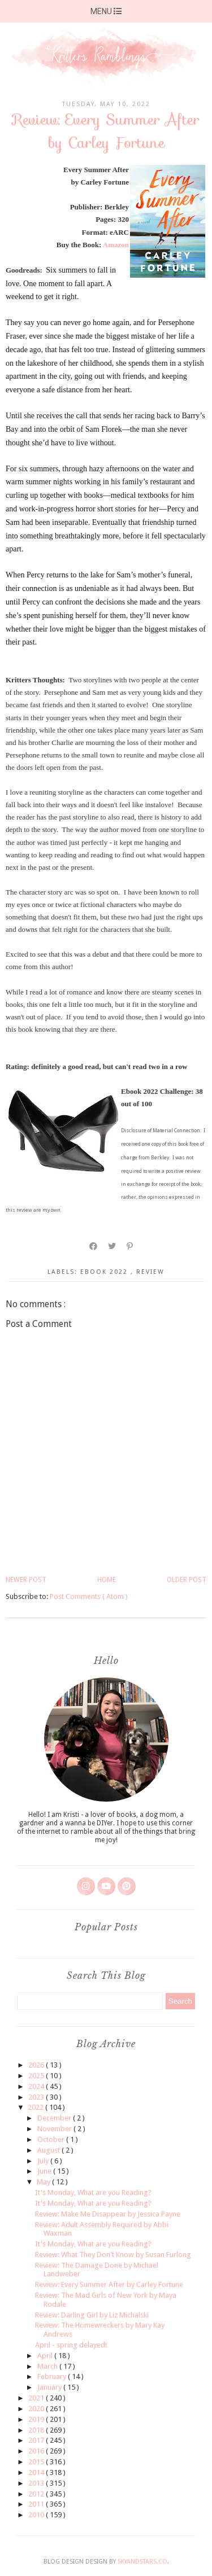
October (51, 2139)
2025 (37, 2075)
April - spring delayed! (71, 2345)
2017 (37, 2440)
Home (106, 1580)
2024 (37, 2086)
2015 (37, 2461)
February (52, 2376)
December (55, 2118)
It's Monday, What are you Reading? (93, 2192)
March (48, 2366)
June (45, 2171)
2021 (37, 2398)
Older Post (186, 1580)
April (45, 2355)
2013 (37, 2483)
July (43, 2161)
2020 (37, 2408)
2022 (36, 2107)
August (49, 2150)
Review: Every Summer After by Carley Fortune (109, 2284)
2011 (37, 2504)
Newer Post (26, 1580)
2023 (37, 2097)
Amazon (116, 244)
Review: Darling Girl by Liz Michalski (92, 2315)
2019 (37, 2419)
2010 (37, 2515)
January (50, 2387)
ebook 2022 (105, 1272)
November (55, 2128)
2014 (37, 2472)
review (150, 1272)
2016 (37, 2451)
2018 (37, 2430)
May (44, 2182)
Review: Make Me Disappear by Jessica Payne (107, 2214)
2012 (37, 2494)
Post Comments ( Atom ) (89, 1596)
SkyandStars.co (142, 2561)
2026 (37, 2065)
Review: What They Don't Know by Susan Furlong (113, 2254)
